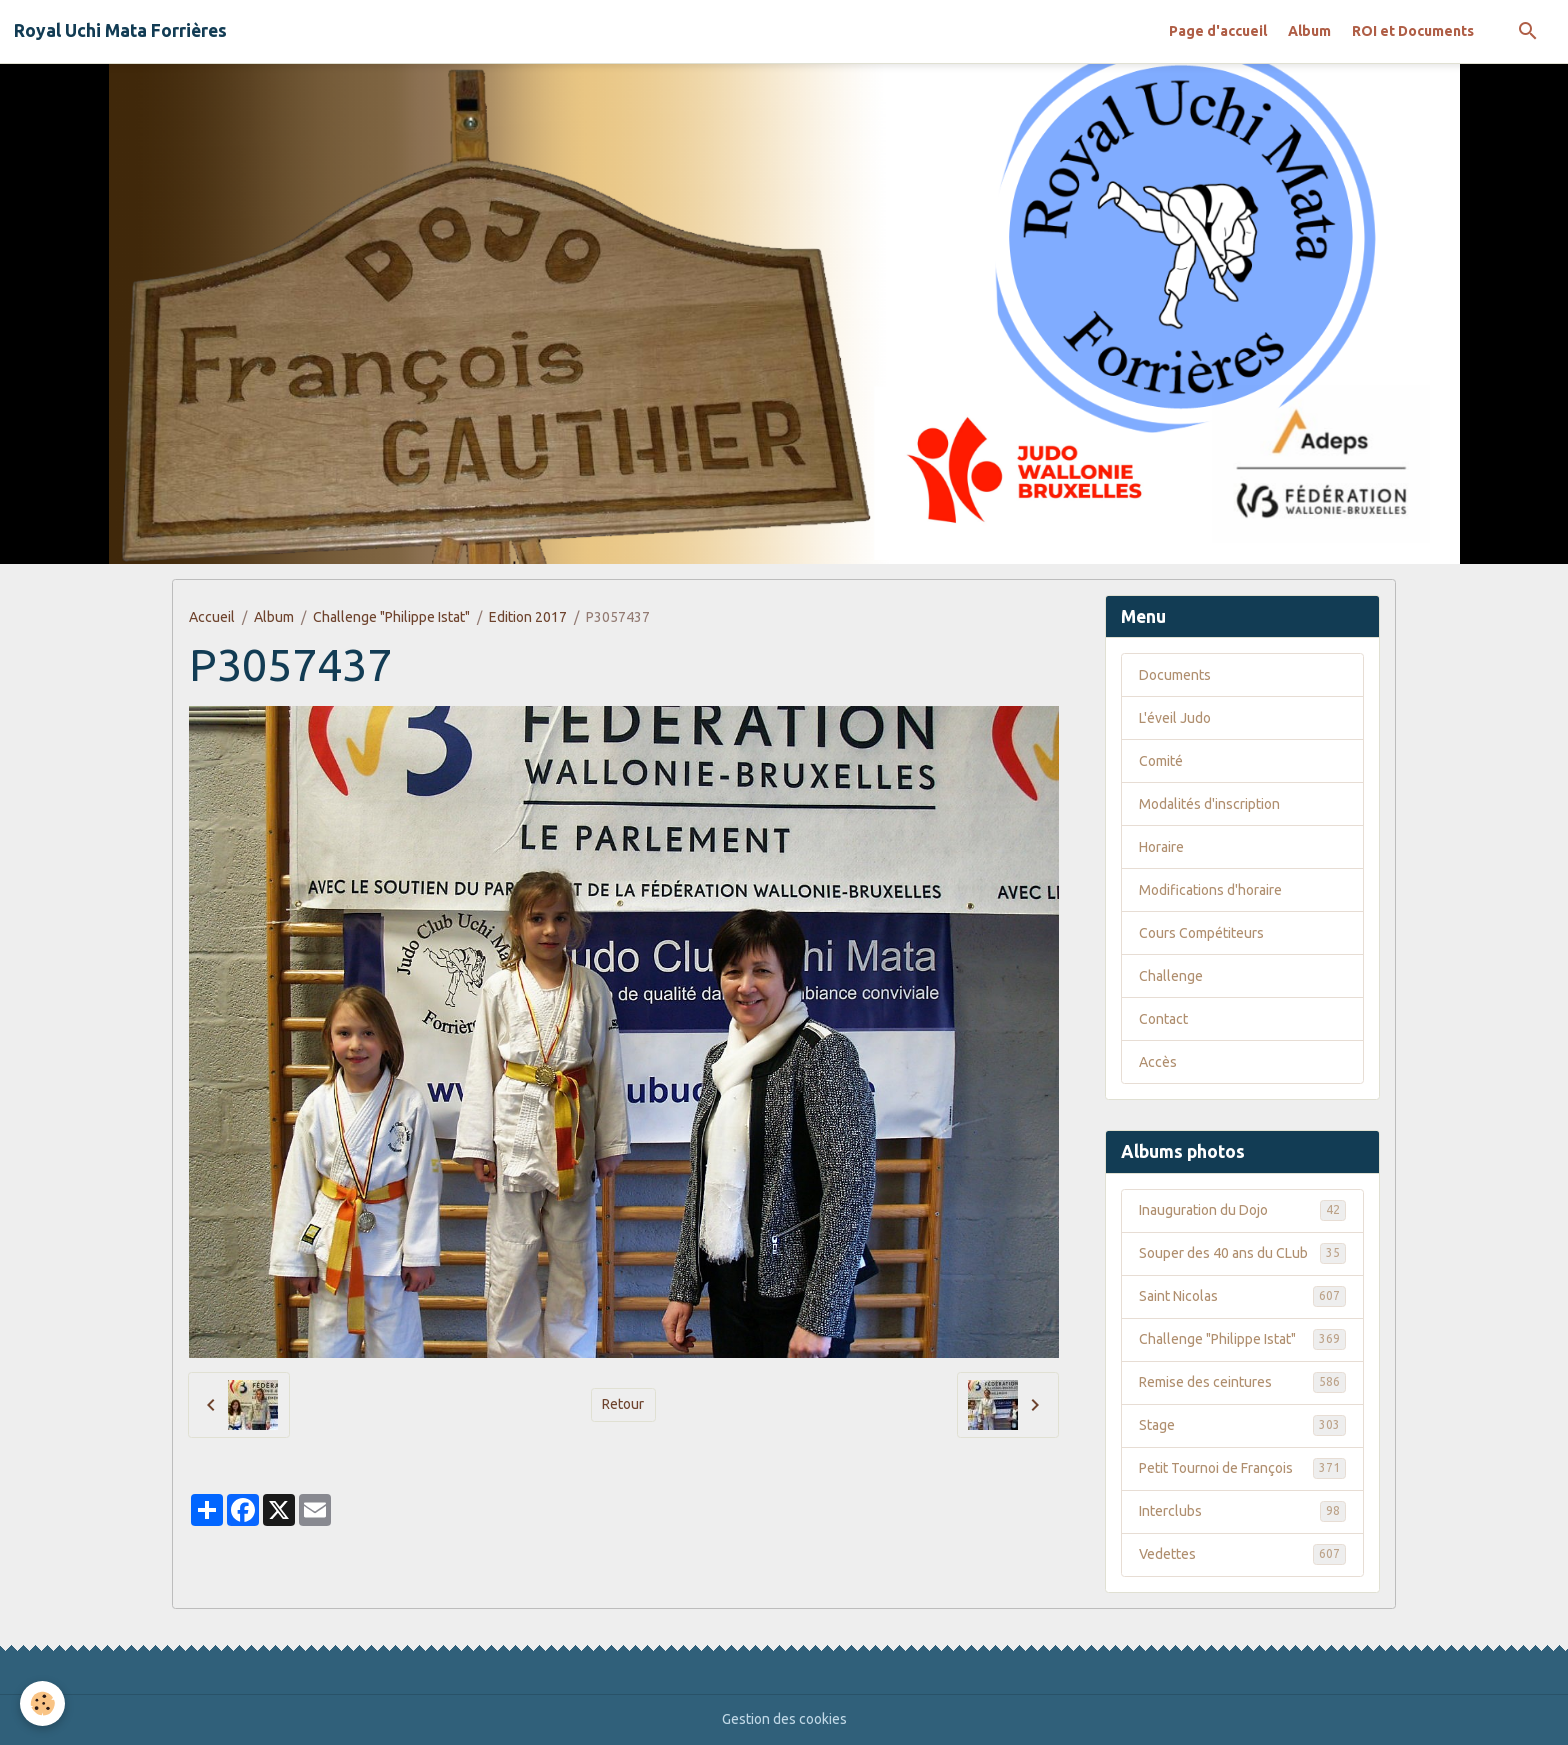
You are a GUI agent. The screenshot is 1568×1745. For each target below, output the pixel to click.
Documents (1175, 675)
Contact (1163, 1019)
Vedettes (1242, 1554)
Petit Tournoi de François (1242, 1468)
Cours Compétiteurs (1201, 933)
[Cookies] (42, 1703)
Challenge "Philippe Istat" (391, 617)
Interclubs (1242, 1511)
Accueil (212, 617)
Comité (1161, 761)
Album (1309, 31)
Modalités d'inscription (1209, 804)
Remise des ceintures (1242, 1382)
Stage (1242, 1425)
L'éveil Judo (1175, 718)
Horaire (1161, 847)
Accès (1158, 1062)
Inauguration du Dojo (1242, 1210)
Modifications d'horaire (1210, 890)
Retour (623, 1404)
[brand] (120, 31)
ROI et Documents (1413, 31)
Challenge (1171, 976)
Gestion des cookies (784, 1719)
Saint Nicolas (1242, 1296)
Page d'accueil (1218, 31)
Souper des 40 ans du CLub (1242, 1253)
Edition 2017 (528, 617)
